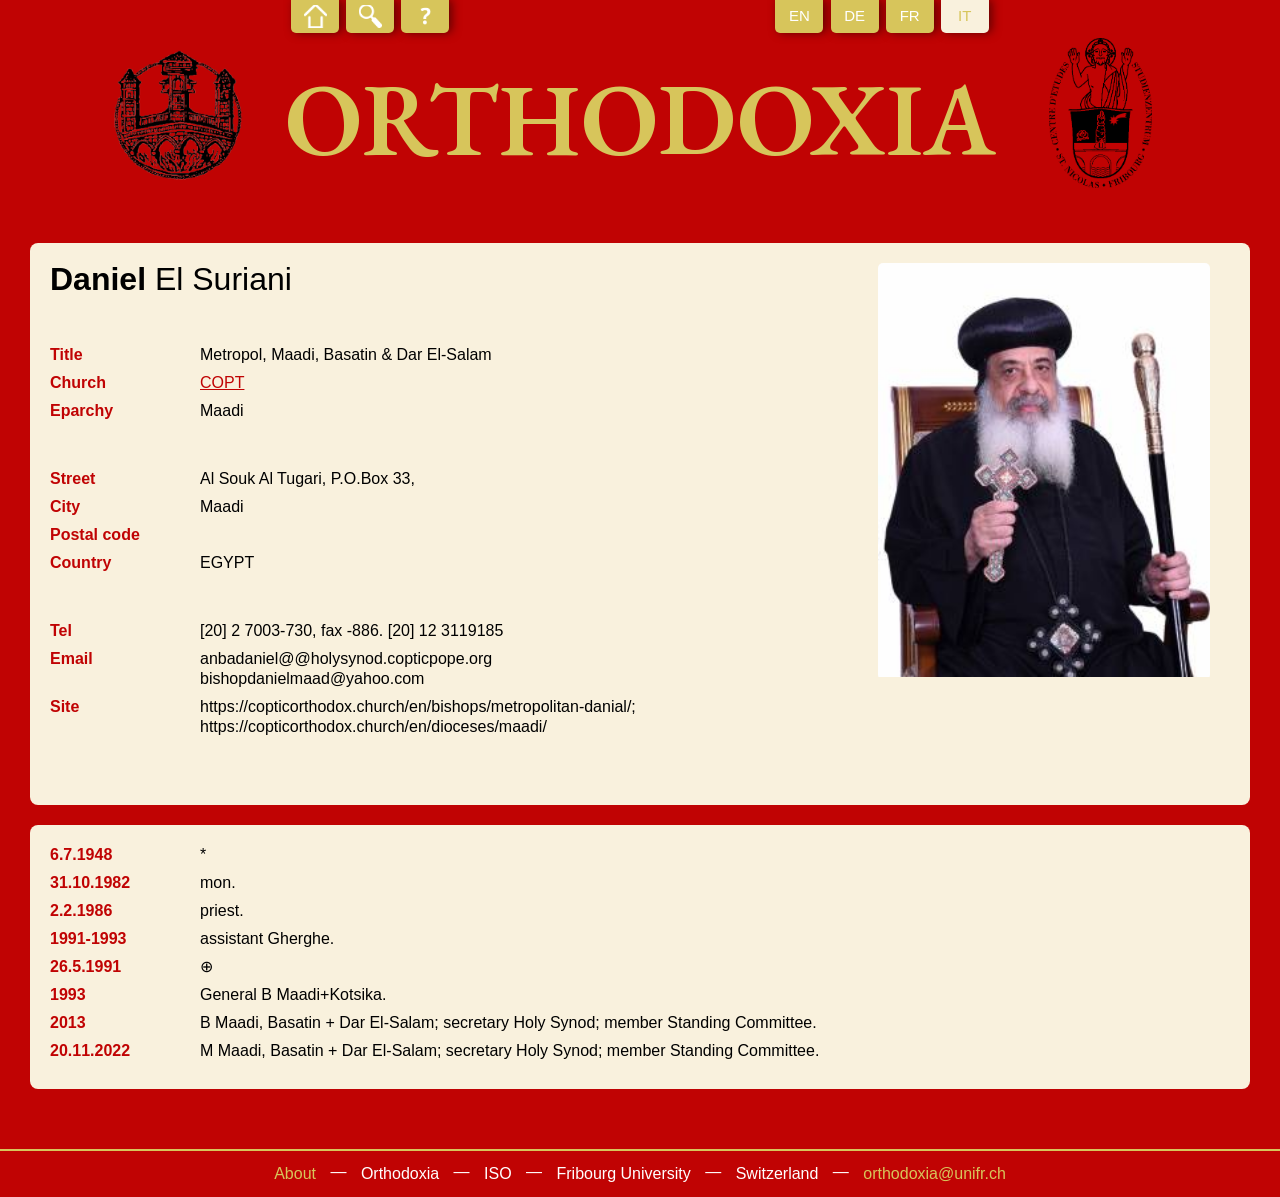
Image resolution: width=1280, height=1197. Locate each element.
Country (80, 562)
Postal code (95, 534)
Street (72, 478)
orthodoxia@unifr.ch (934, 1173)
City (65, 506)
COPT (222, 382)
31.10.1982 (90, 882)
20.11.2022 (90, 1050)
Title (66, 354)
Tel (61, 630)
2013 (68, 1022)
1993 (68, 994)
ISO (498, 1173)
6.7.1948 (81, 854)
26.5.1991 (85, 966)
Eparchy (81, 410)
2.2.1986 (81, 910)
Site (64, 706)
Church (78, 382)
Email (71, 658)
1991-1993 (88, 938)
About (295, 1173)
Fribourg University (624, 1173)
